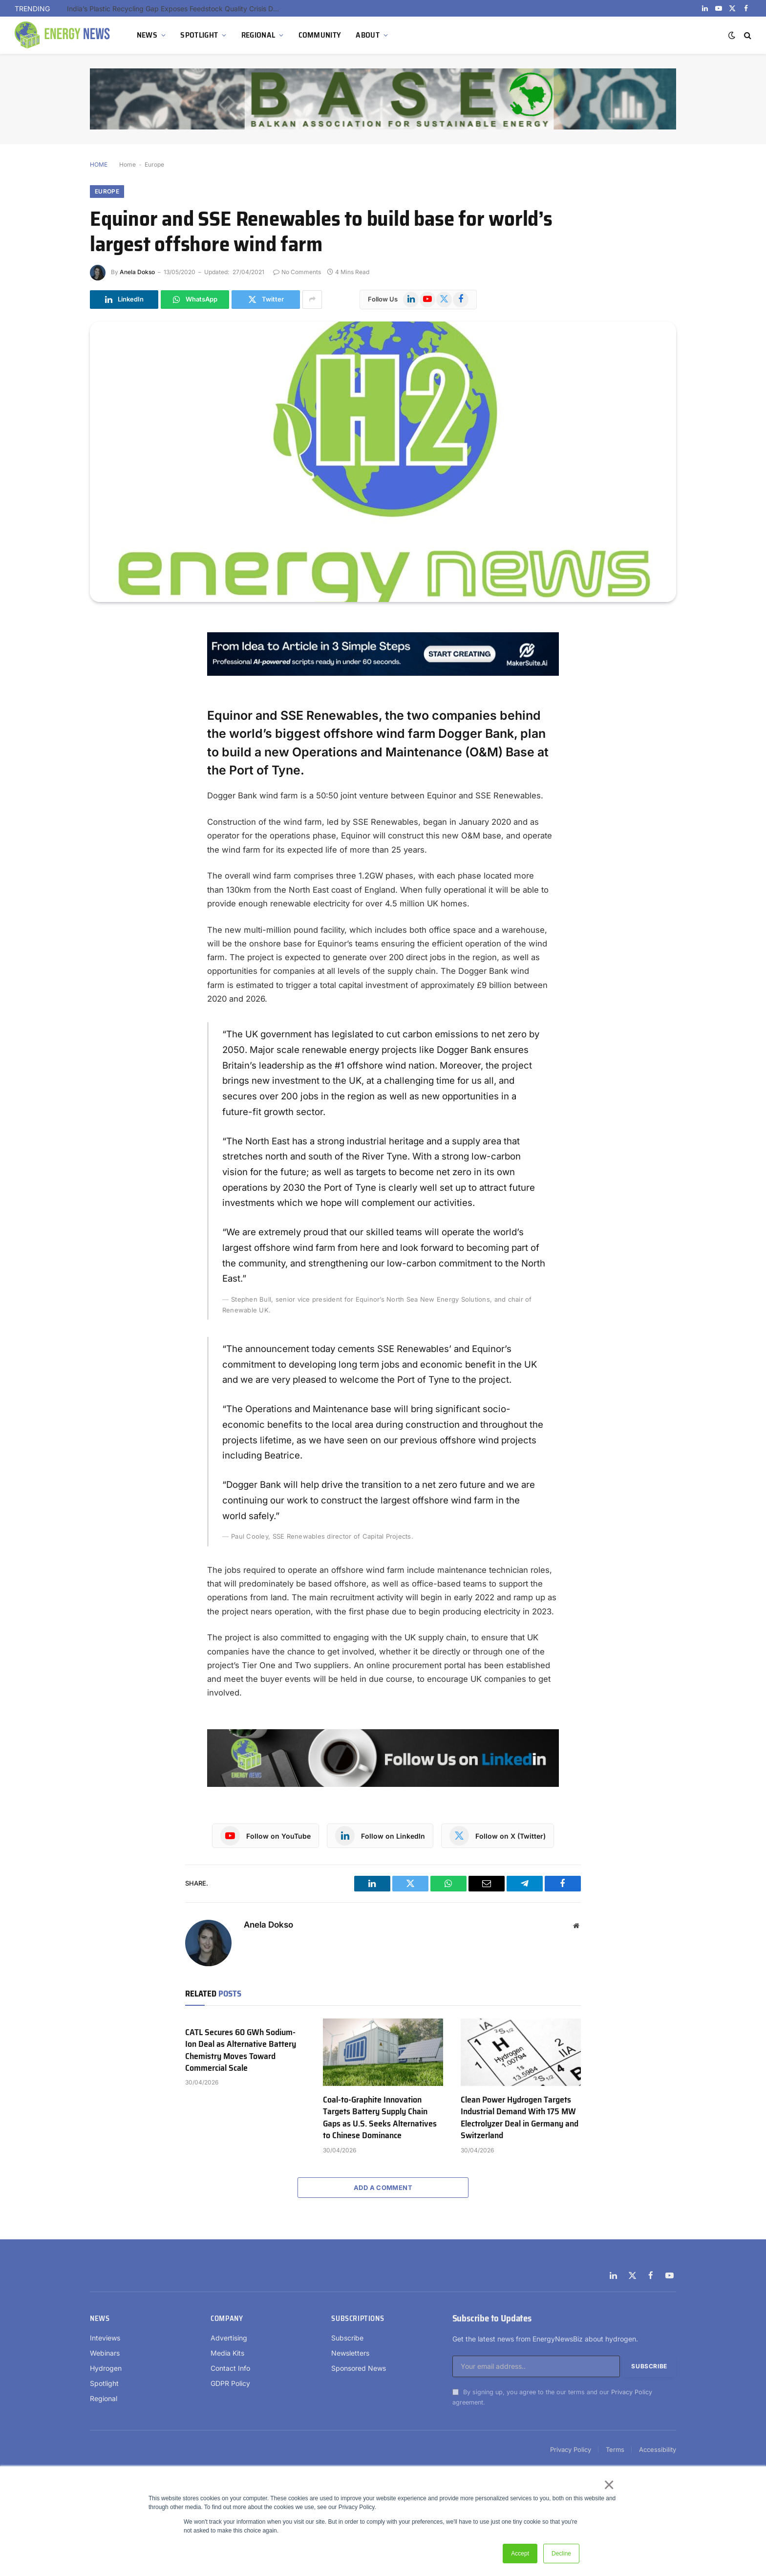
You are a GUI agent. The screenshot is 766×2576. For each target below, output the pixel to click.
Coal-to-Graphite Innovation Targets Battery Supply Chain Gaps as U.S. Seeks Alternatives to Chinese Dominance (380, 2118)
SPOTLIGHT (199, 35)
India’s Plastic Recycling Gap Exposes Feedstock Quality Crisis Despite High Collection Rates (177, 8)
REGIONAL (258, 35)
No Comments (297, 272)
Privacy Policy (631, 2392)
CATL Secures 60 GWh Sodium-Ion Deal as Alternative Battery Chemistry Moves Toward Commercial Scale (240, 2050)
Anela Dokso (137, 272)
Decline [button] (561, 2553)
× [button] (608, 2484)
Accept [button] (520, 2553)
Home (127, 164)
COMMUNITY (319, 35)
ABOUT (368, 35)
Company (227, 2318)
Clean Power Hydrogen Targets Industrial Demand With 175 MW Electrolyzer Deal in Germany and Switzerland (519, 2118)
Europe (154, 164)
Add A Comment (383, 2187)
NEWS (147, 35)
